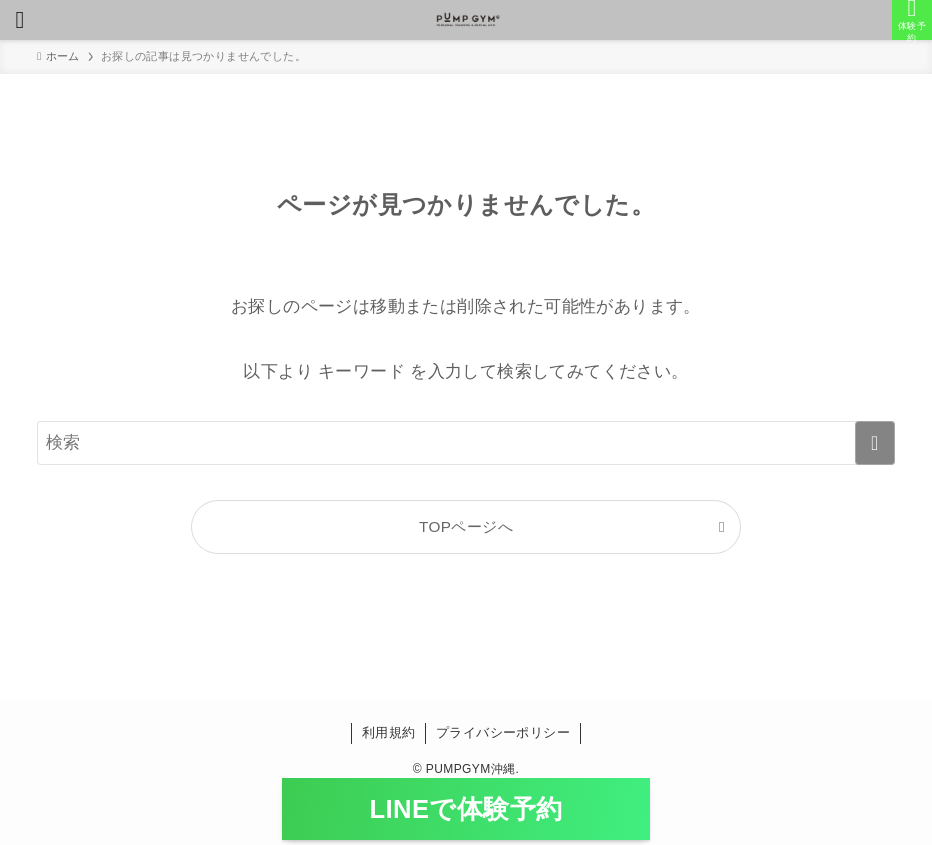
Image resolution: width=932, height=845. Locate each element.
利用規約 (389, 732)
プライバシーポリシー (503, 732)
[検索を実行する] (875, 443)
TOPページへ (466, 526)
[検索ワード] (465, 443)
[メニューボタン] (20, 20)
